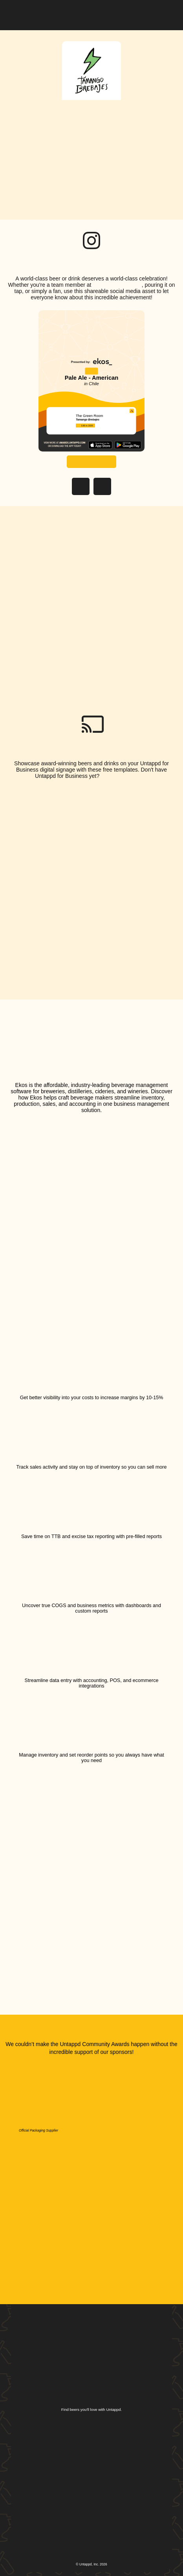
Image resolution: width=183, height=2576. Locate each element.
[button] (166, 13)
